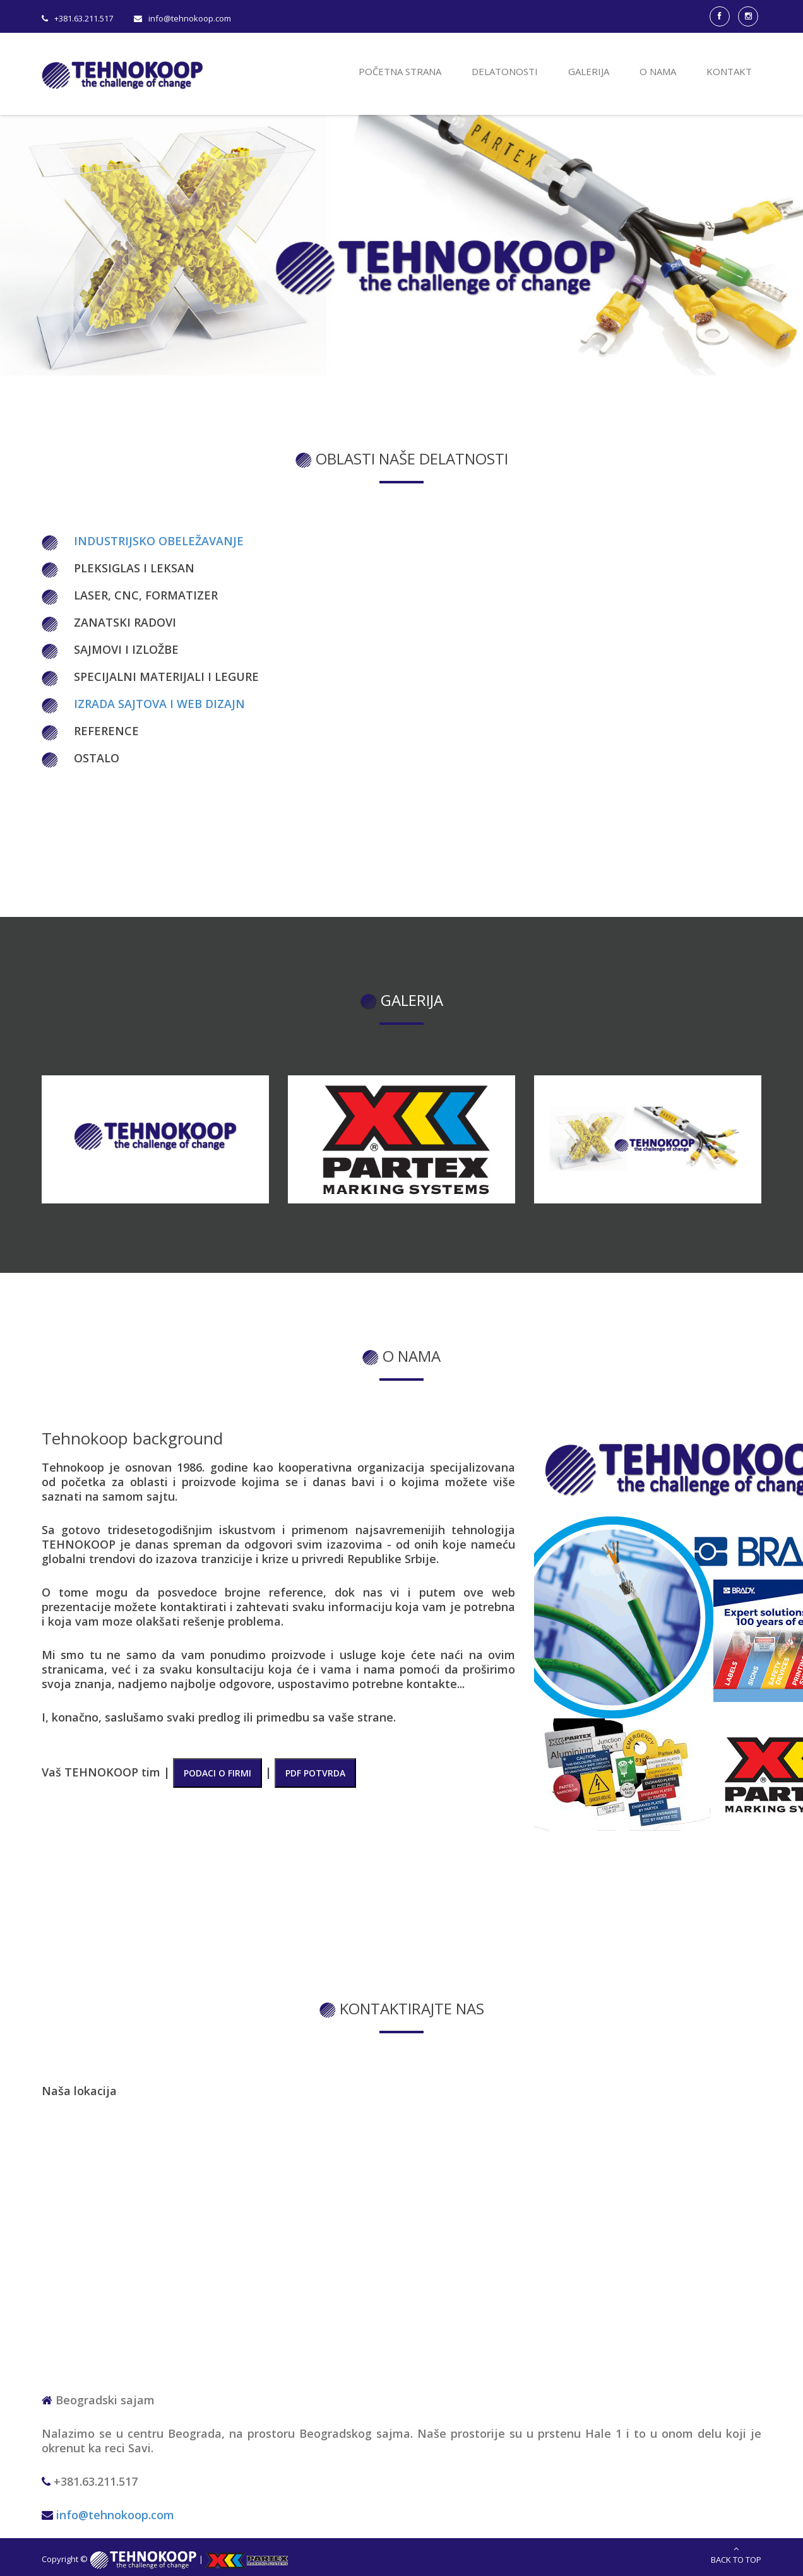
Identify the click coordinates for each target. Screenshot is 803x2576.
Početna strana (400, 71)
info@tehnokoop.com (115, 2514)
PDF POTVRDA (315, 1773)
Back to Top (736, 2554)
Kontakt (729, 71)
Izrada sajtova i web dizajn (159, 703)
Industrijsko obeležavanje (159, 540)
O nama (657, 71)
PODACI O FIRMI (217, 1773)
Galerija (588, 71)
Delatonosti (505, 71)
